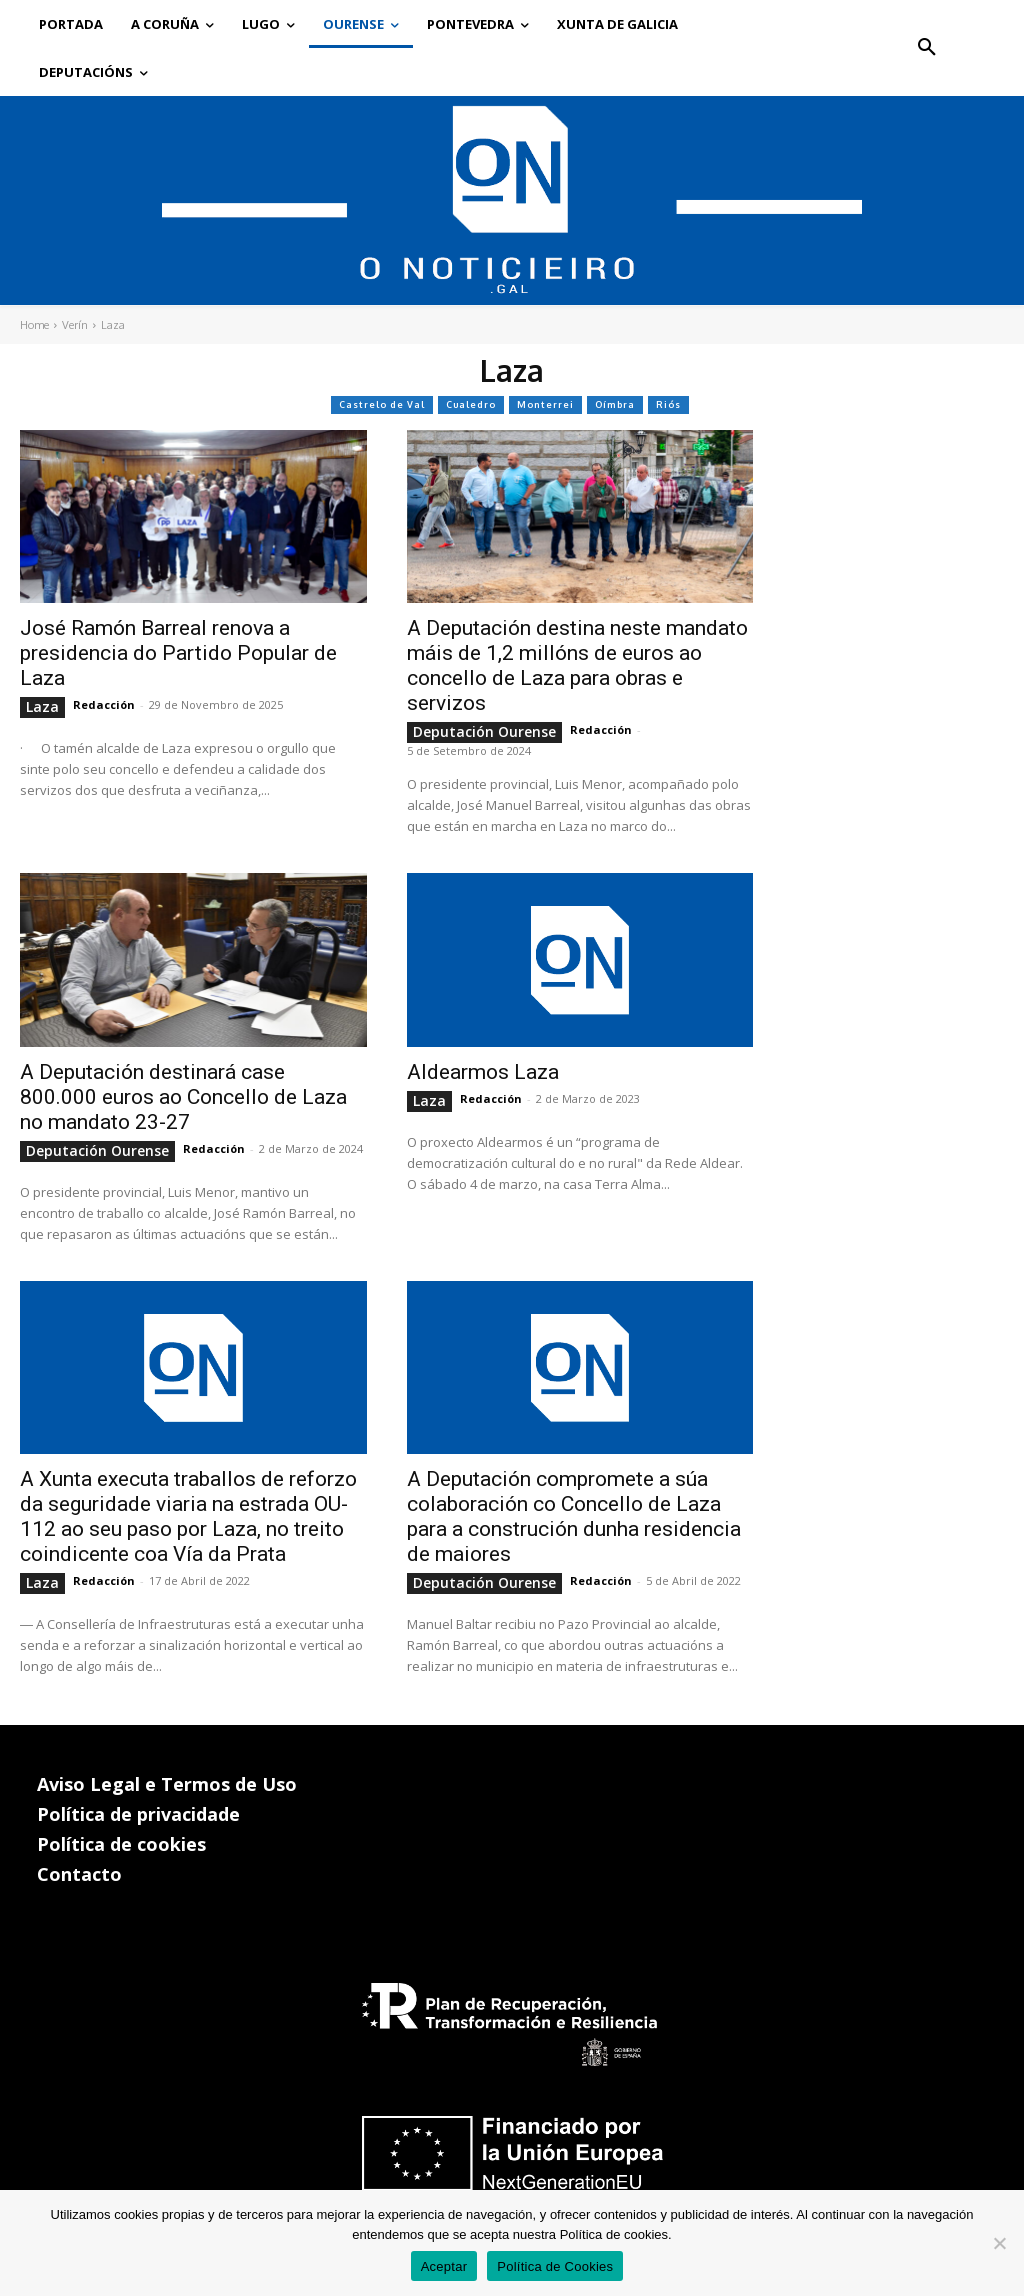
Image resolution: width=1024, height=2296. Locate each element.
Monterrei (545, 405)
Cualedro (471, 405)
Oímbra (615, 405)
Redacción (104, 704)
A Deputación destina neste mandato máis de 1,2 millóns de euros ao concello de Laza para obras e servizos (577, 665)
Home (34, 325)
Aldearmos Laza (483, 1072)
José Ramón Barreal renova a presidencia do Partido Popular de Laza (178, 653)
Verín (75, 325)
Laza (42, 706)
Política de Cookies (555, 2266)
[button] (927, 48)
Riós (668, 405)
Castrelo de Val (382, 405)
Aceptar (444, 2266)
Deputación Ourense (484, 731)
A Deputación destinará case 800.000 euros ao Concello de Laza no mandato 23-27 (183, 1097)
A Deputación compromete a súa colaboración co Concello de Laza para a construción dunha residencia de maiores (574, 1516)
